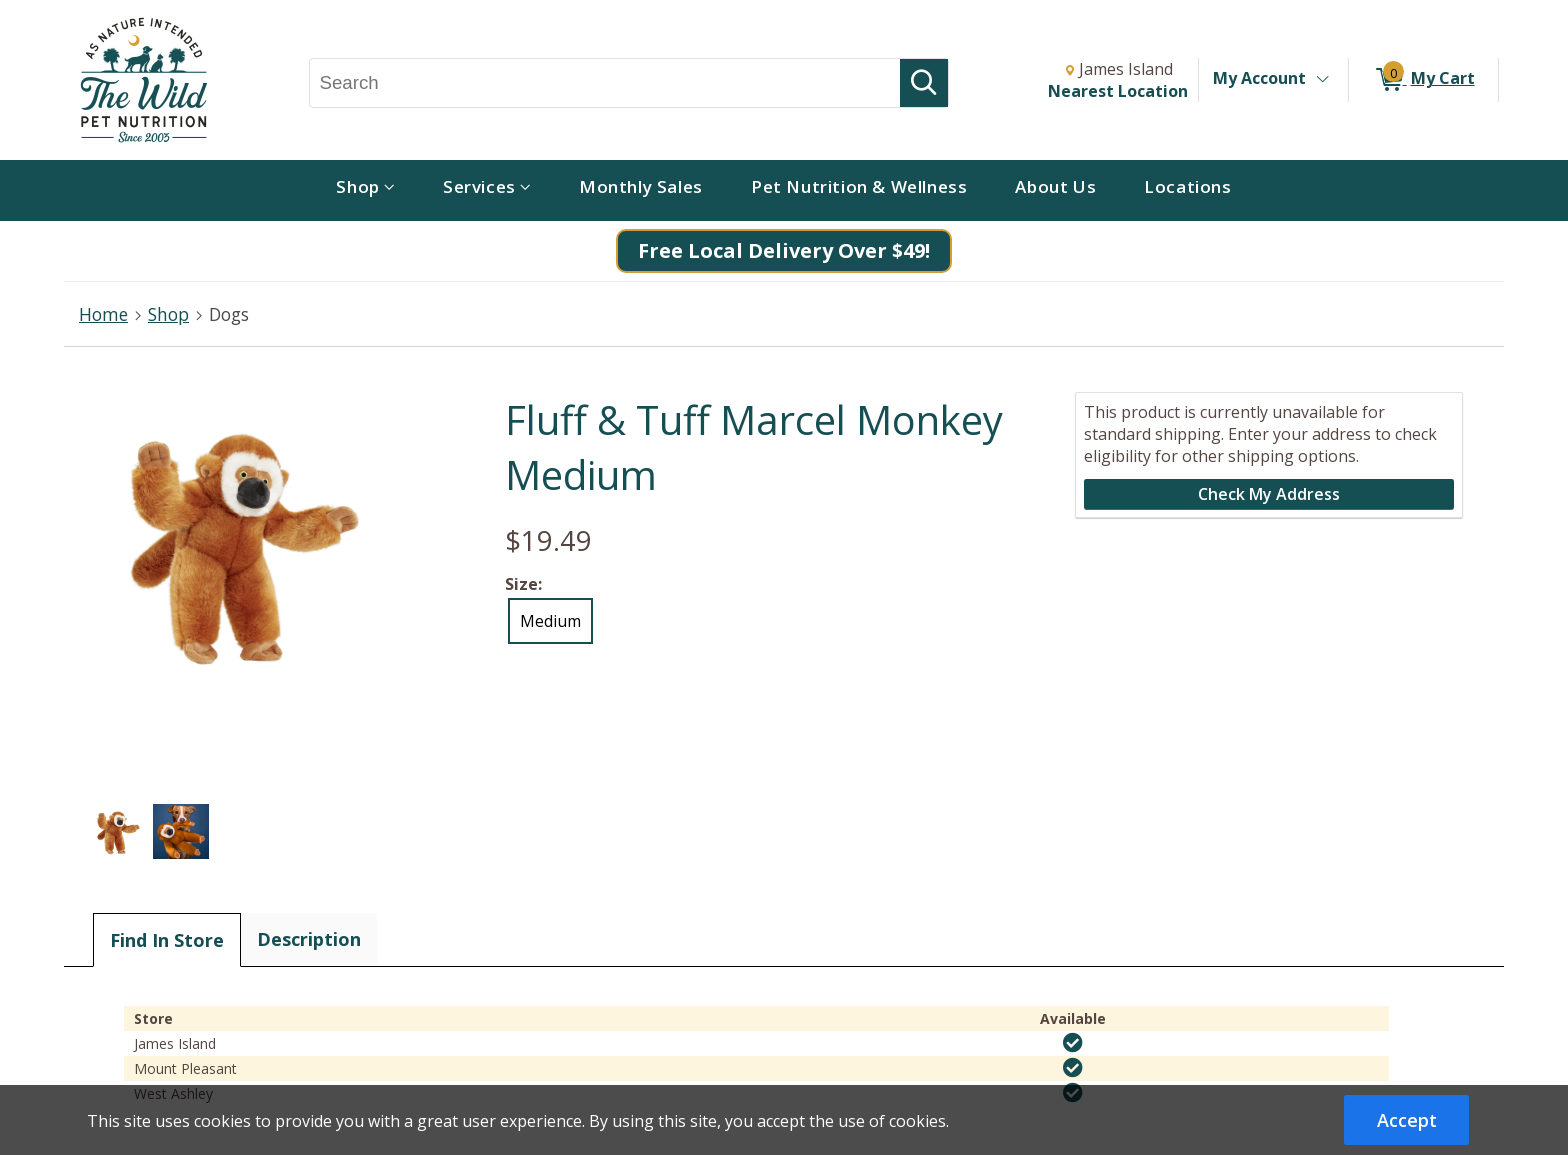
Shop (168, 314)
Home (103, 314)
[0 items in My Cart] (1423, 80)
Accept (1407, 1120)
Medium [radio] (550, 621)
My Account (1259, 78)
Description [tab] (309, 939)
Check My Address (1269, 494)
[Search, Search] (605, 83)
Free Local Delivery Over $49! (784, 250)
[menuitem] (365, 190)
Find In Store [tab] (167, 940)
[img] (1073, 1043)
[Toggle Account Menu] (1322, 80)
